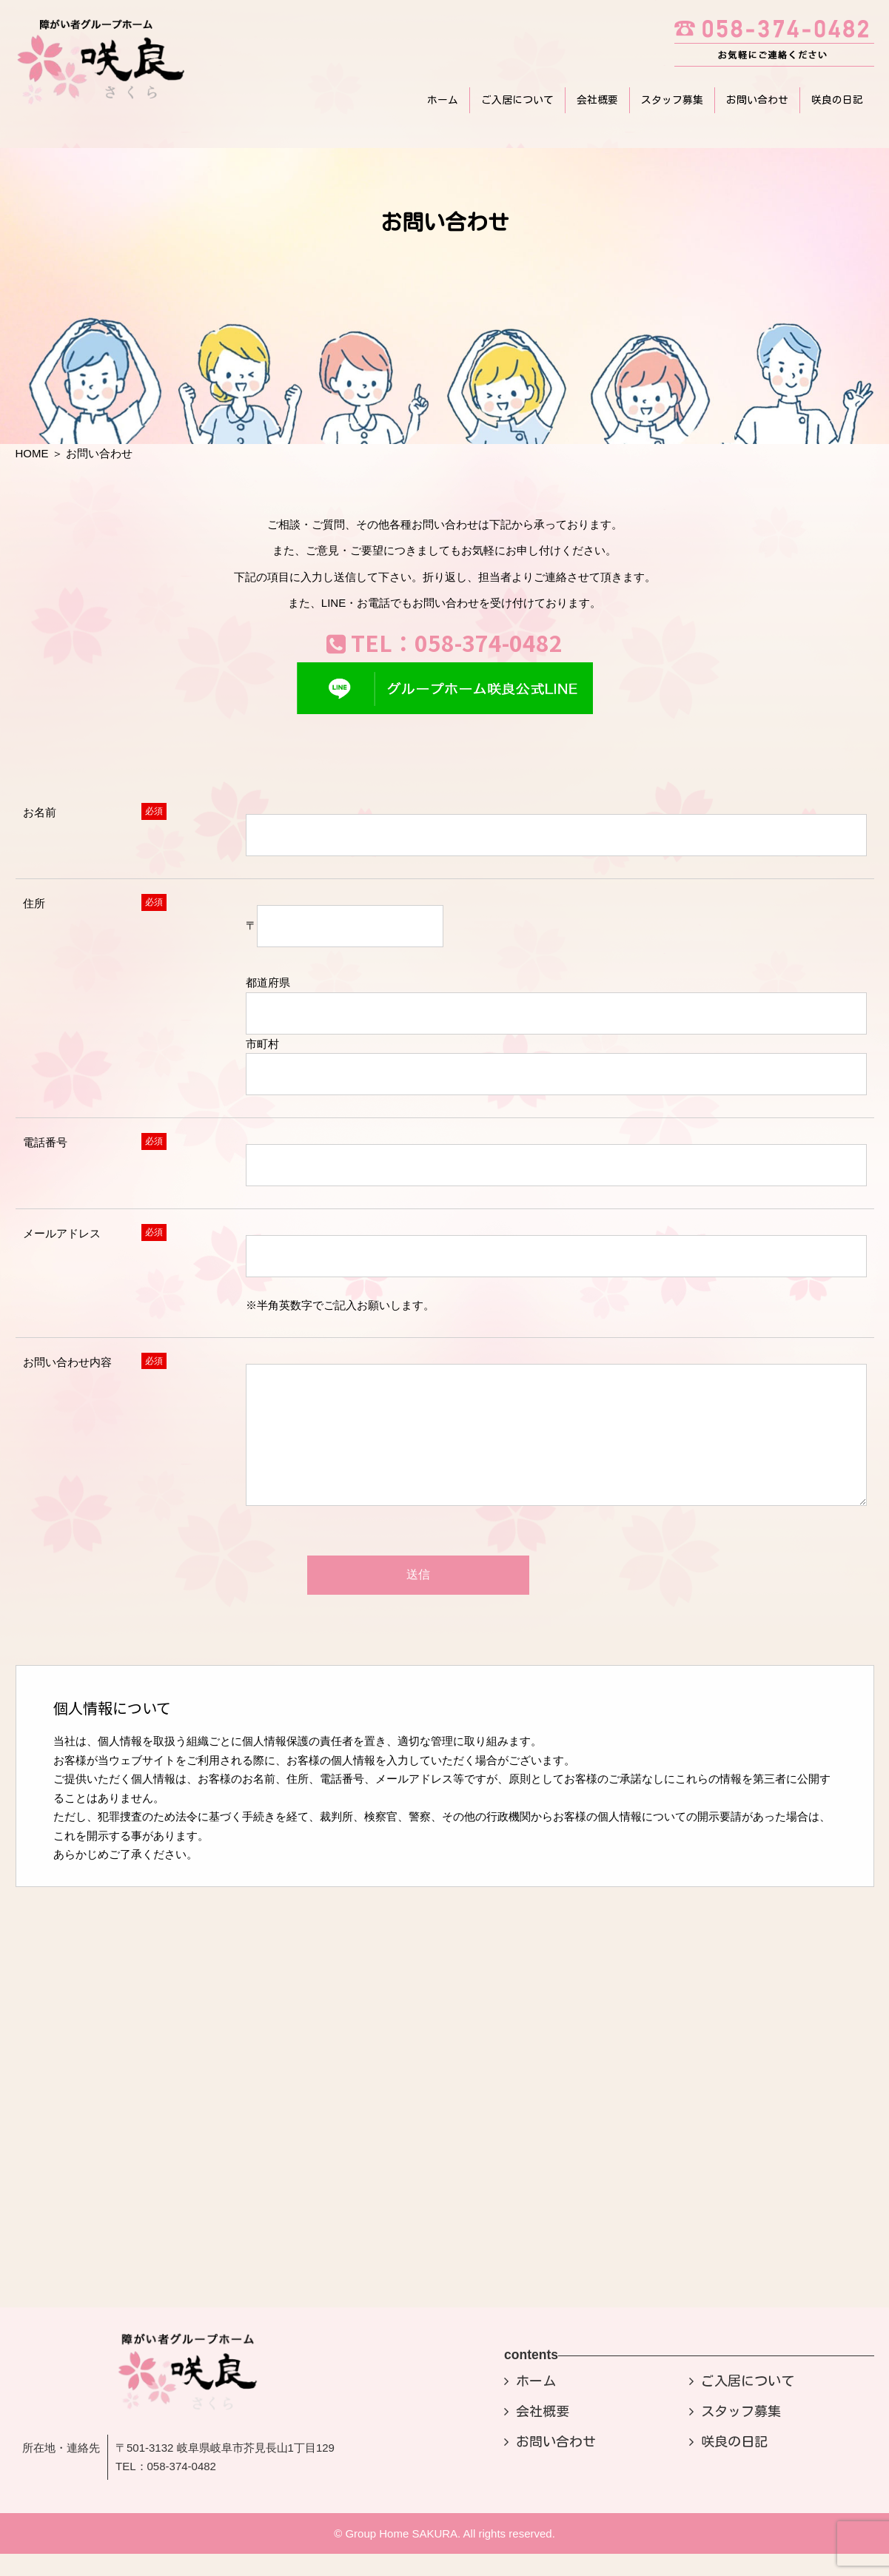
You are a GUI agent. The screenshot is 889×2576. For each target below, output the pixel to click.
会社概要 (597, 100)
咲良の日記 (837, 100)
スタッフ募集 (672, 100)
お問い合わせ (757, 100)
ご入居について (517, 100)
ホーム (442, 100)
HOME (32, 453)
